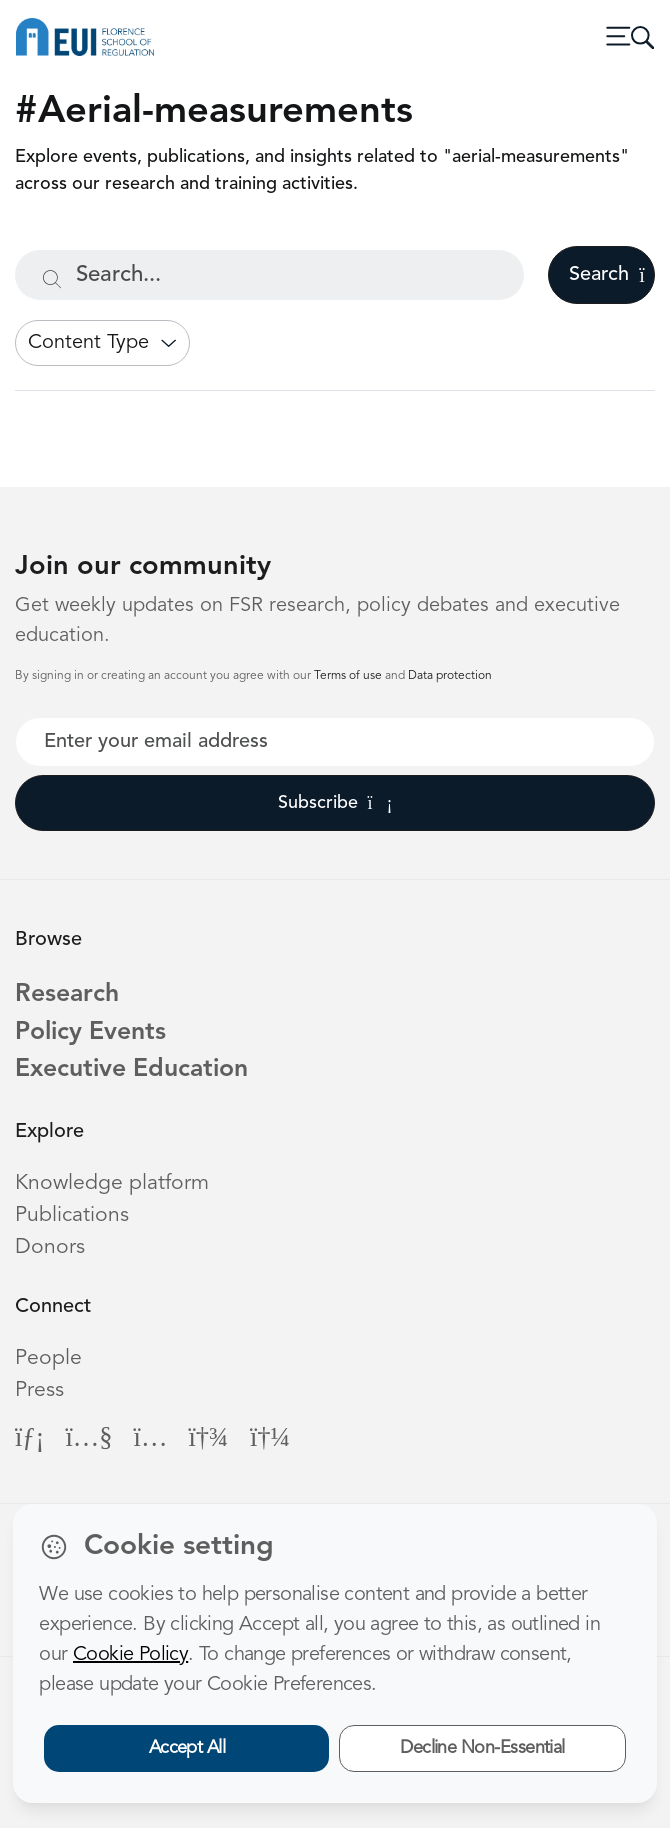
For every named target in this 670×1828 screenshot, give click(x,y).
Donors (50, 1247)
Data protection (450, 676)
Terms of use (349, 676)
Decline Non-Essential (482, 1748)
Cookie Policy (130, 1655)
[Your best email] (335, 742)
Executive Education (131, 1069)
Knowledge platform (112, 1183)
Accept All (187, 1748)
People (48, 1358)
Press (39, 1390)
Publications (72, 1215)
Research (67, 994)
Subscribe (335, 803)
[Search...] (269, 275)
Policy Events (90, 1032)
